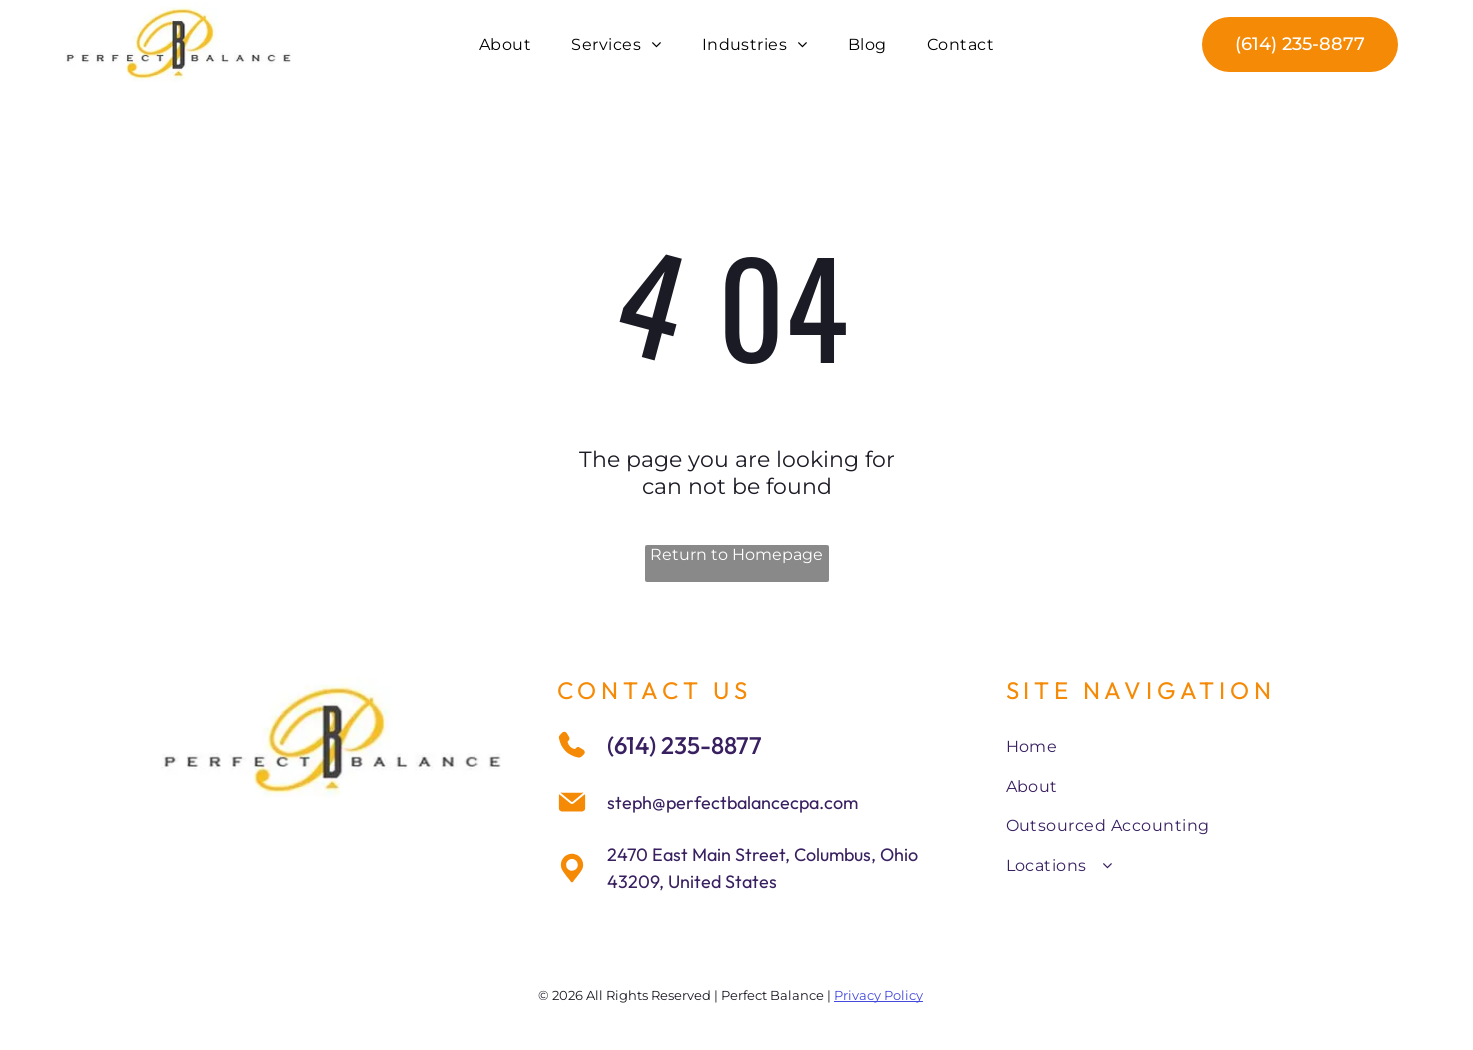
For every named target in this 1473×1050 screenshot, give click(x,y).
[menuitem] (505, 43)
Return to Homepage (736, 554)
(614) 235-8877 (684, 745)
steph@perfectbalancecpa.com (732, 802)
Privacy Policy (878, 995)
